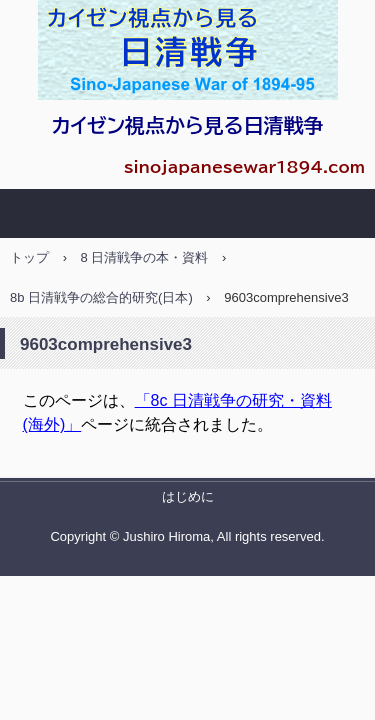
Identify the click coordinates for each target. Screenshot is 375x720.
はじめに (188, 496)
